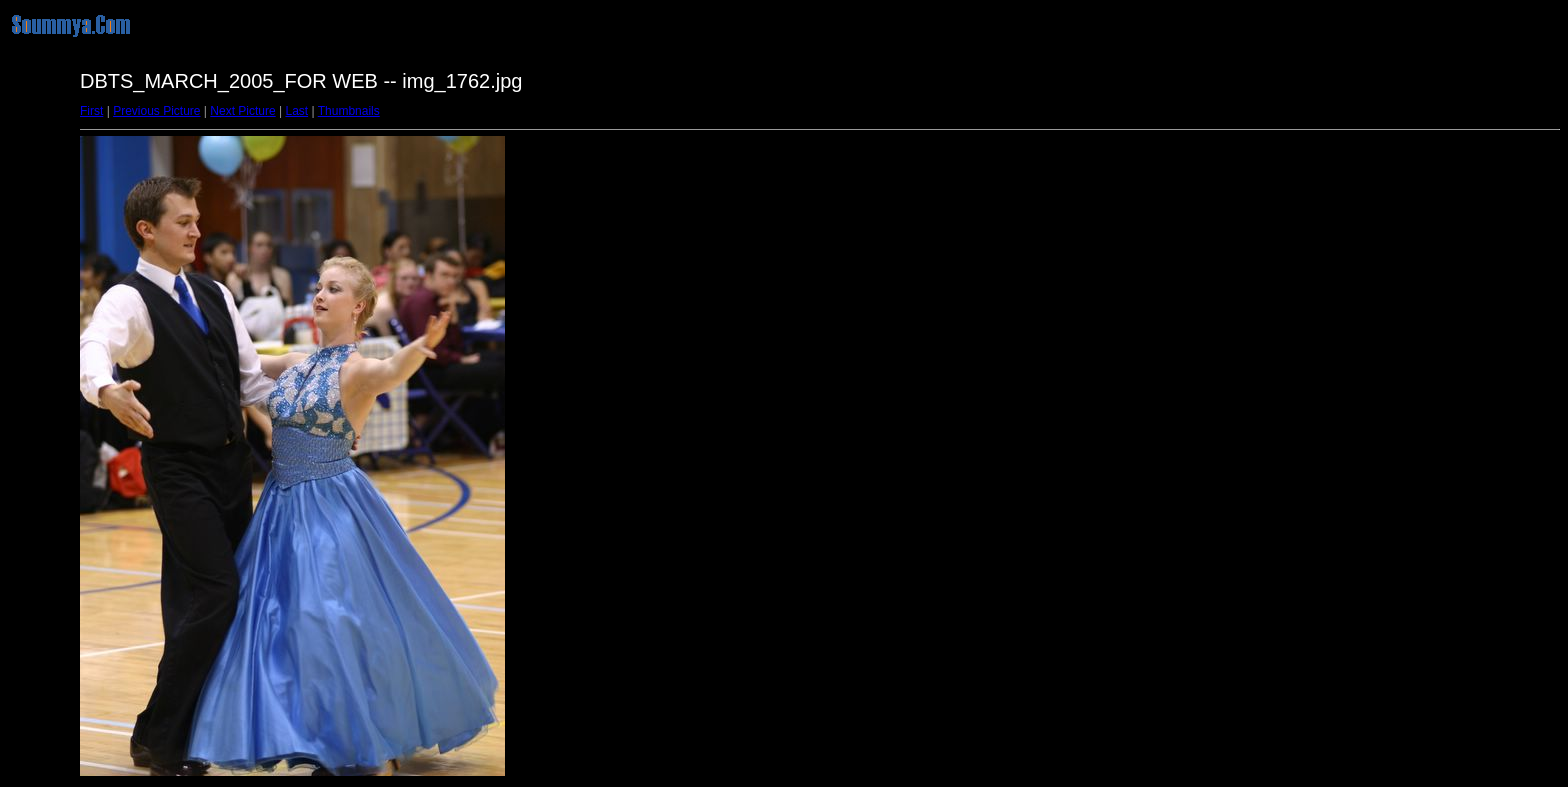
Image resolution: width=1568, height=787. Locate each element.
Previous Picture (156, 111)
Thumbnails (349, 111)
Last (296, 111)
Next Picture (242, 111)
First (91, 111)
